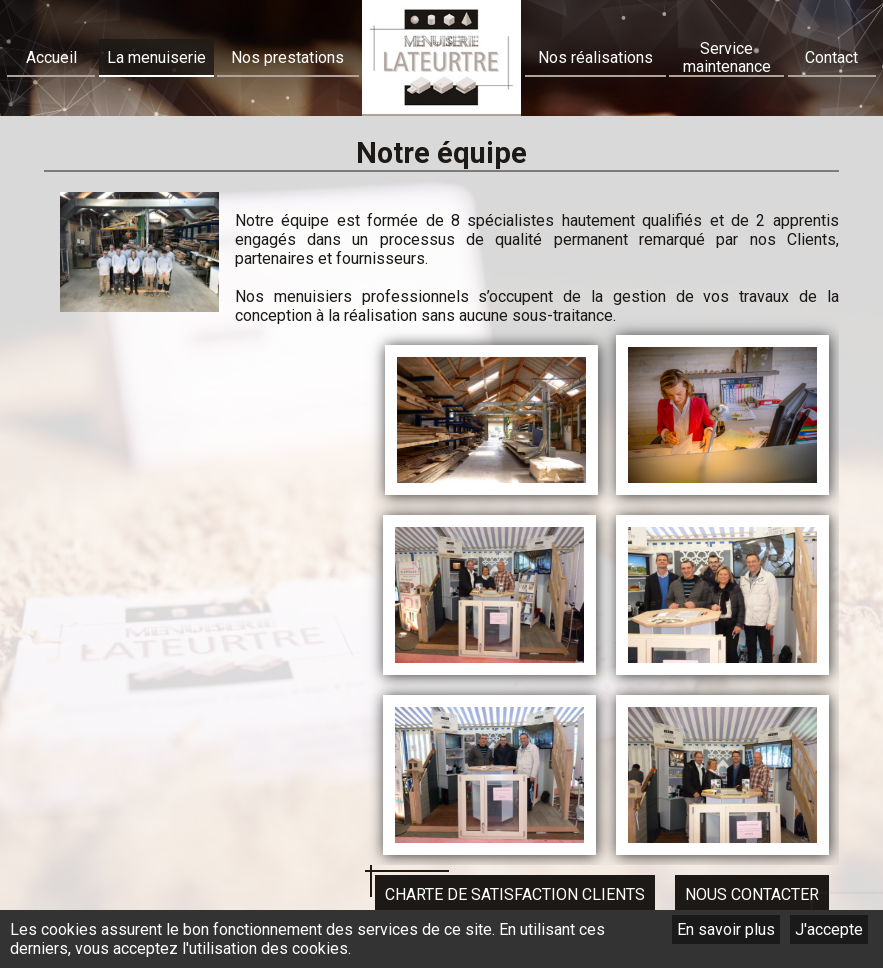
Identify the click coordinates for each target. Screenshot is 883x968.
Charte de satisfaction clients (515, 894)
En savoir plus (726, 929)
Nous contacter (752, 894)
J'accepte (829, 929)
